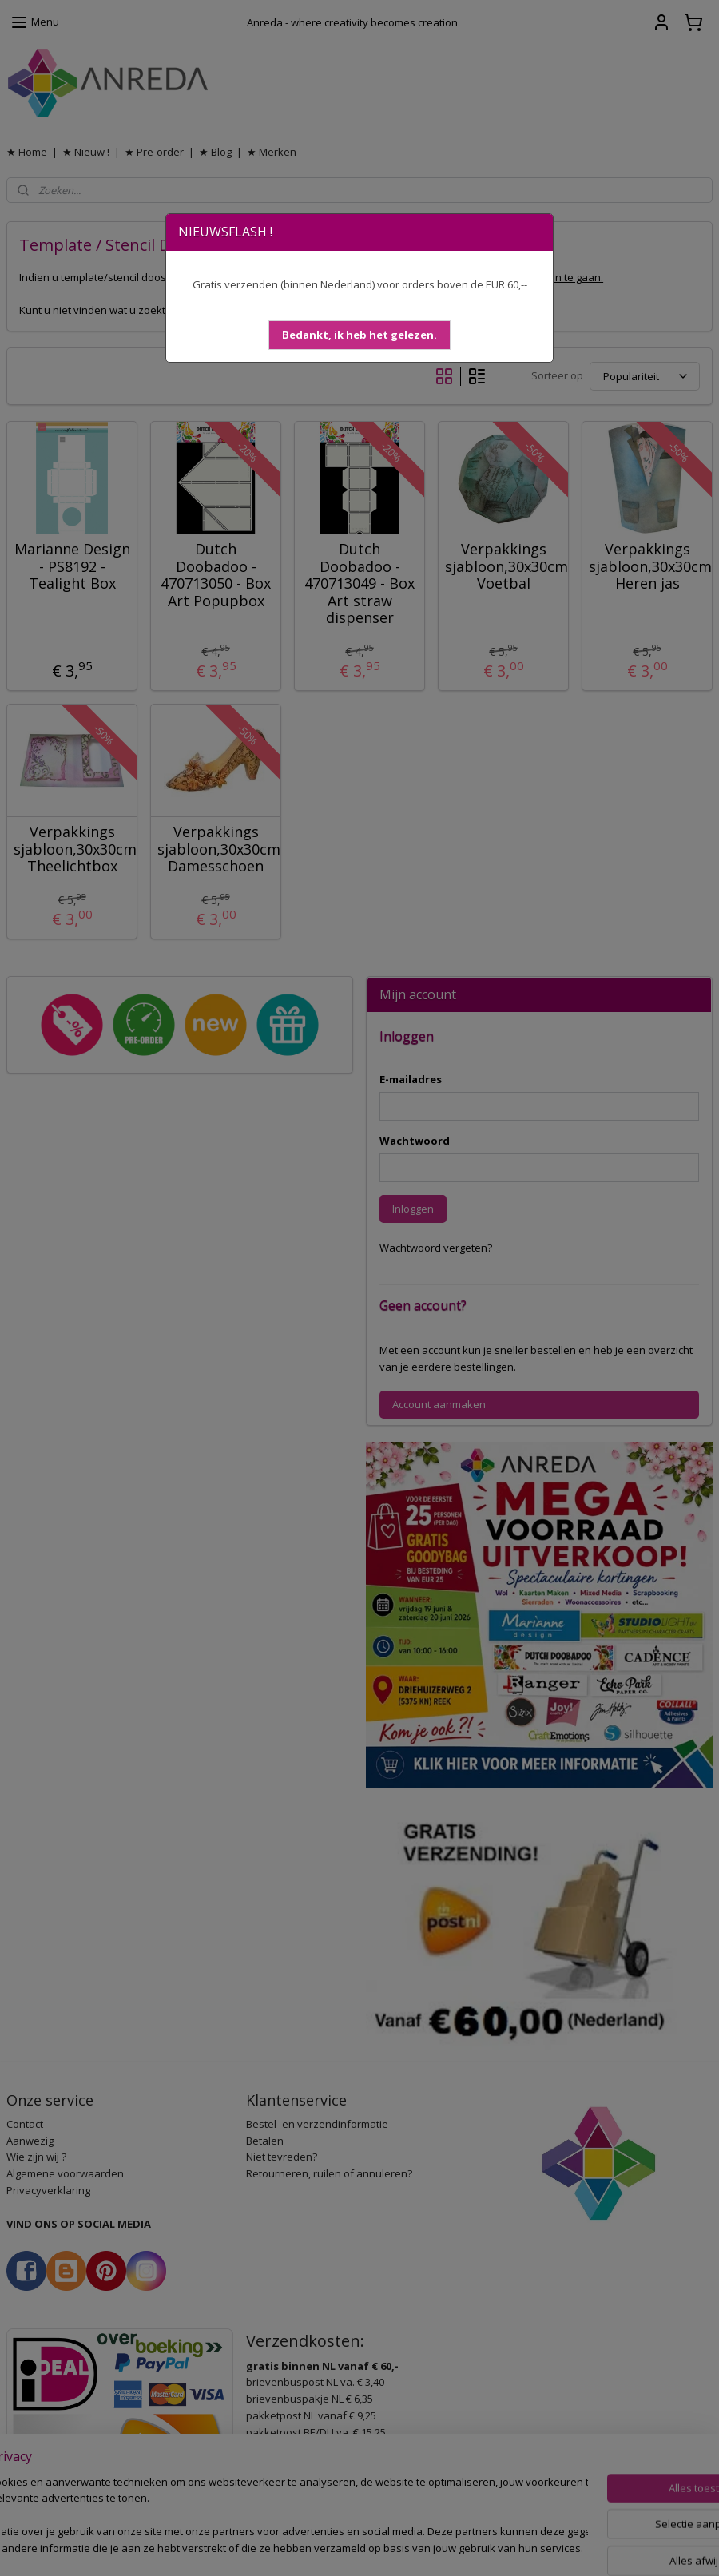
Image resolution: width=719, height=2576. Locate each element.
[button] (359, 335)
